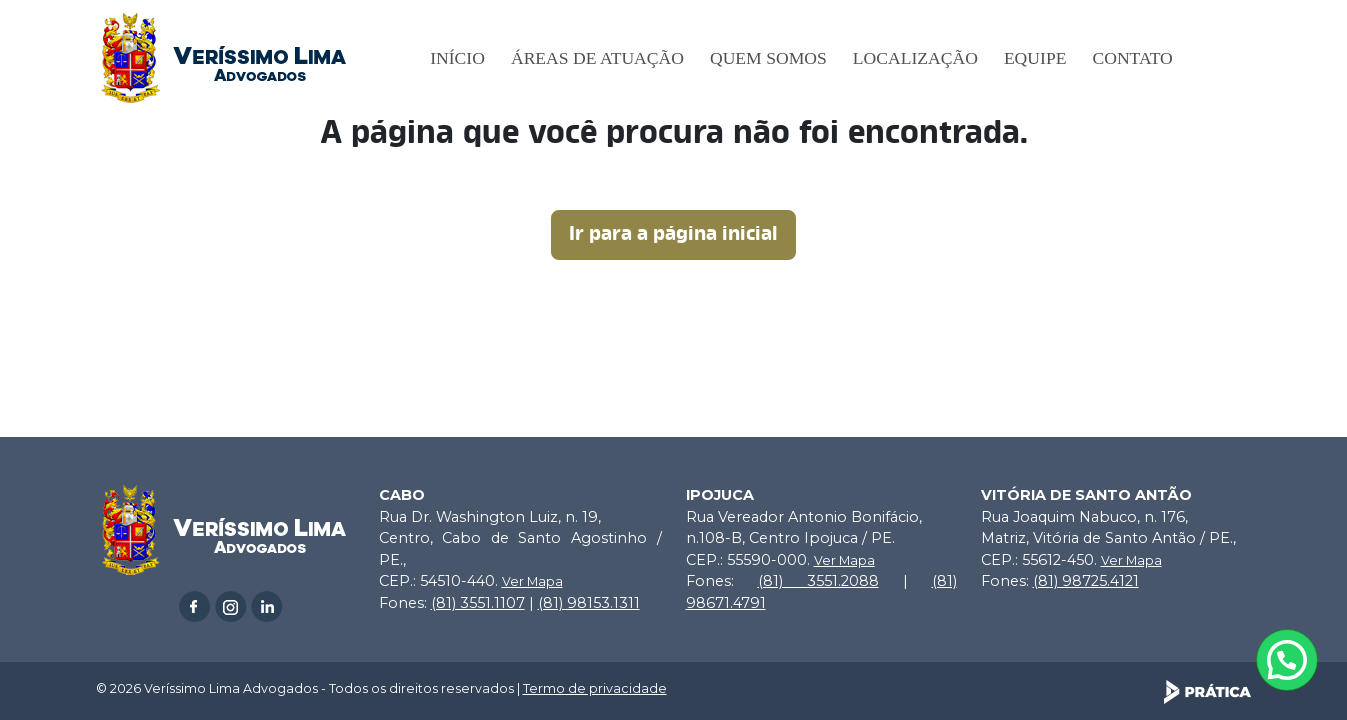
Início (457, 58)
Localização (915, 58)
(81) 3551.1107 (478, 603)
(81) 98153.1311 (589, 603)
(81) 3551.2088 (818, 581)
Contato (1132, 58)
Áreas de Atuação (597, 58)
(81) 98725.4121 (1086, 581)
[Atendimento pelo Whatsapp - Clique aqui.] (1287, 660)
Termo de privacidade (595, 688)
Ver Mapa (532, 581)
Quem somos (768, 58)
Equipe (1035, 58)
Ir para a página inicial (673, 235)
